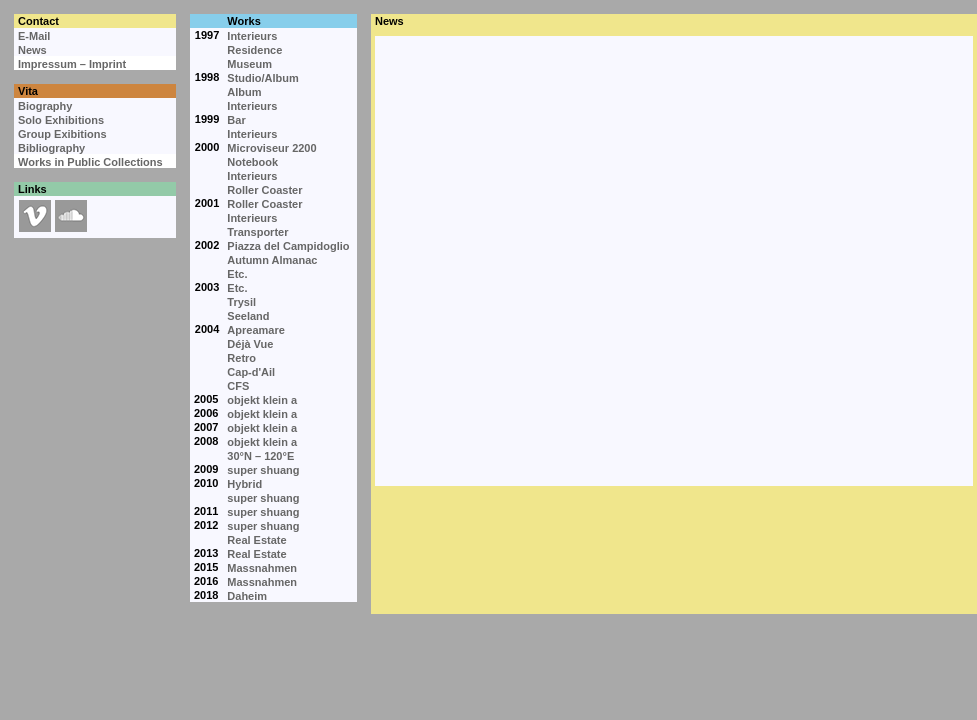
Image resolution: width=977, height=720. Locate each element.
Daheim (247, 596)
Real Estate (256, 540)
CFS (238, 386)
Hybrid (244, 484)
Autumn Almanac (272, 260)
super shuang (263, 470)
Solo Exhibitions (61, 120)
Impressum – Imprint (72, 64)
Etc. (237, 274)
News (32, 50)
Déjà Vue (250, 344)
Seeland (248, 316)
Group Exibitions (62, 134)
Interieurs (252, 36)
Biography (45, 106)
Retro (241, 358)
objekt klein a (262, 400)
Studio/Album (263, 78)
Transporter (257, 232)
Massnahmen (262, 568)
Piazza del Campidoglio (288, 246)
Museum (249, 64)
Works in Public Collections (90, 162)
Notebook (252, 162)
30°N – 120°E (260, 456)
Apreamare (255, 330)
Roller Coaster (264, 190)
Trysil (241, 302)
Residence (254, 50)
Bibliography (51, 148)
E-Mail (34, 36)
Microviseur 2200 (271, 148)
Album (244, 92)
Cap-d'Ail (251, 372)
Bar (236, 120)
